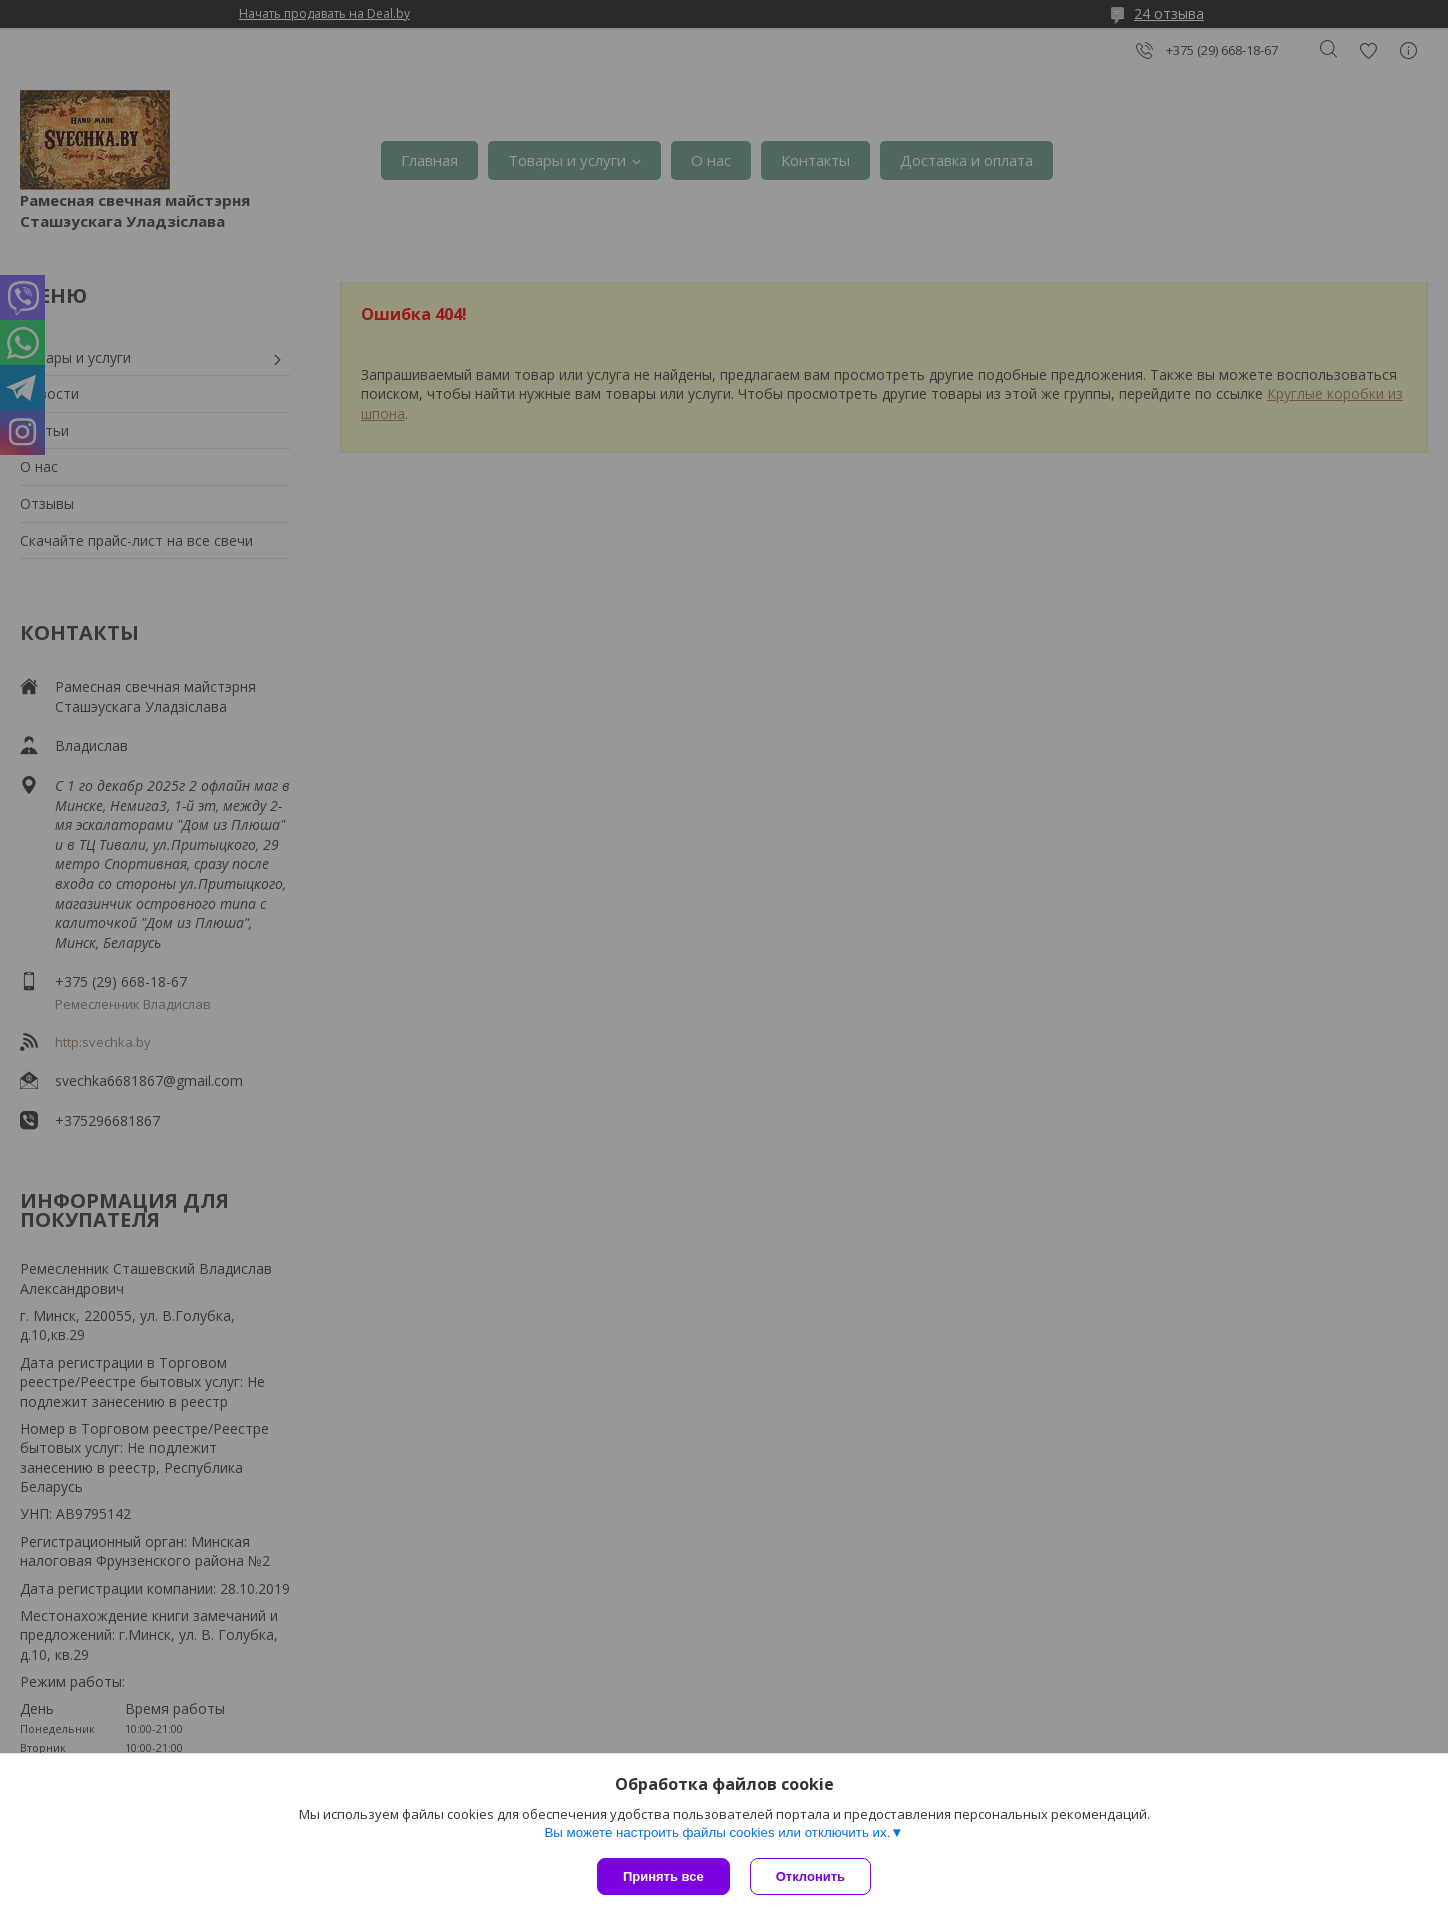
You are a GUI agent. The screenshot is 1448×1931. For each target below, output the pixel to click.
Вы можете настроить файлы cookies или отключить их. (717, 1832)
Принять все (663, 1876)
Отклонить (810, 1876)
